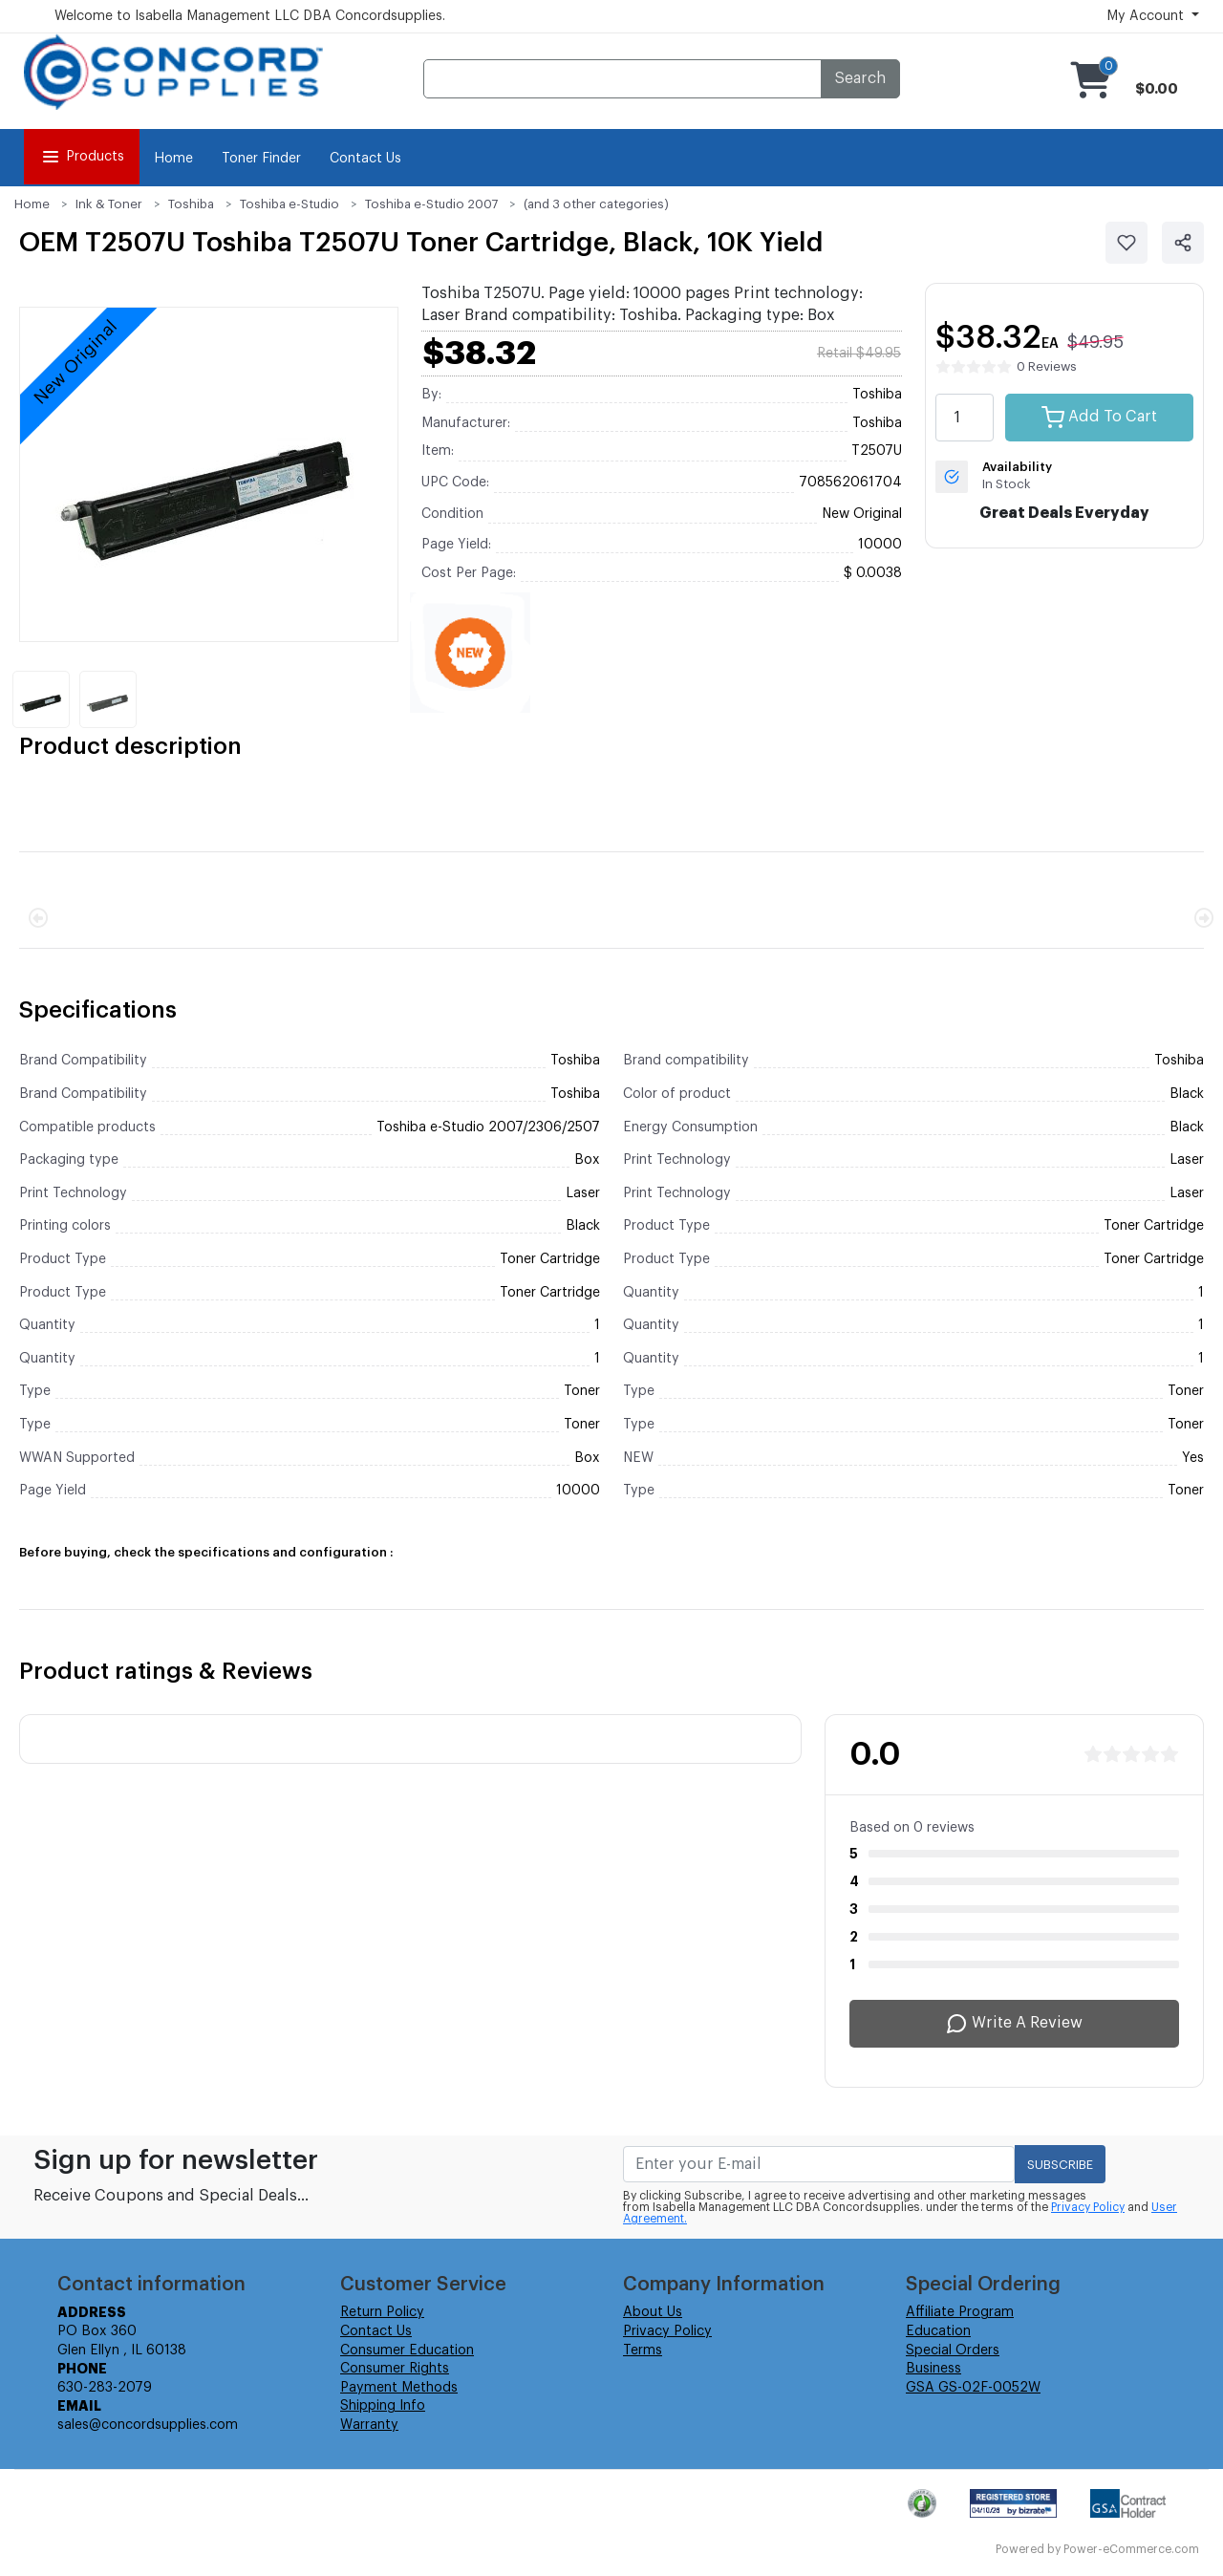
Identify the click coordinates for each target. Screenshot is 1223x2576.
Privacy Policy (1088, 2207)
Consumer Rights (394, 2368)
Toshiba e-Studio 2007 (431, 204)
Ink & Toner (108, 204)
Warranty (369, 2425)
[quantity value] (965, 417)
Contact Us (365, 158)
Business (933, 2368)
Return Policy (382, 2312)
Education (938, 2331)
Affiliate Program (960, 2312)
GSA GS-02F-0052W (973, 2387)
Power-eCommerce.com (1131, 2549)
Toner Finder (261, 158)
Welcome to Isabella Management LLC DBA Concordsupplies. (249, 16)
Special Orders (952, 2350)
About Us (652, 2312)
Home (173, 158)
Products (81, 156)
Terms (642, 2350)
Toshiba (191, 204)
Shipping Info (382, 2406)
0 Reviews (1047, 366)
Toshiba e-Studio (289, 204)
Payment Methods (399, 2387)
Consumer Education (407, 2350)
